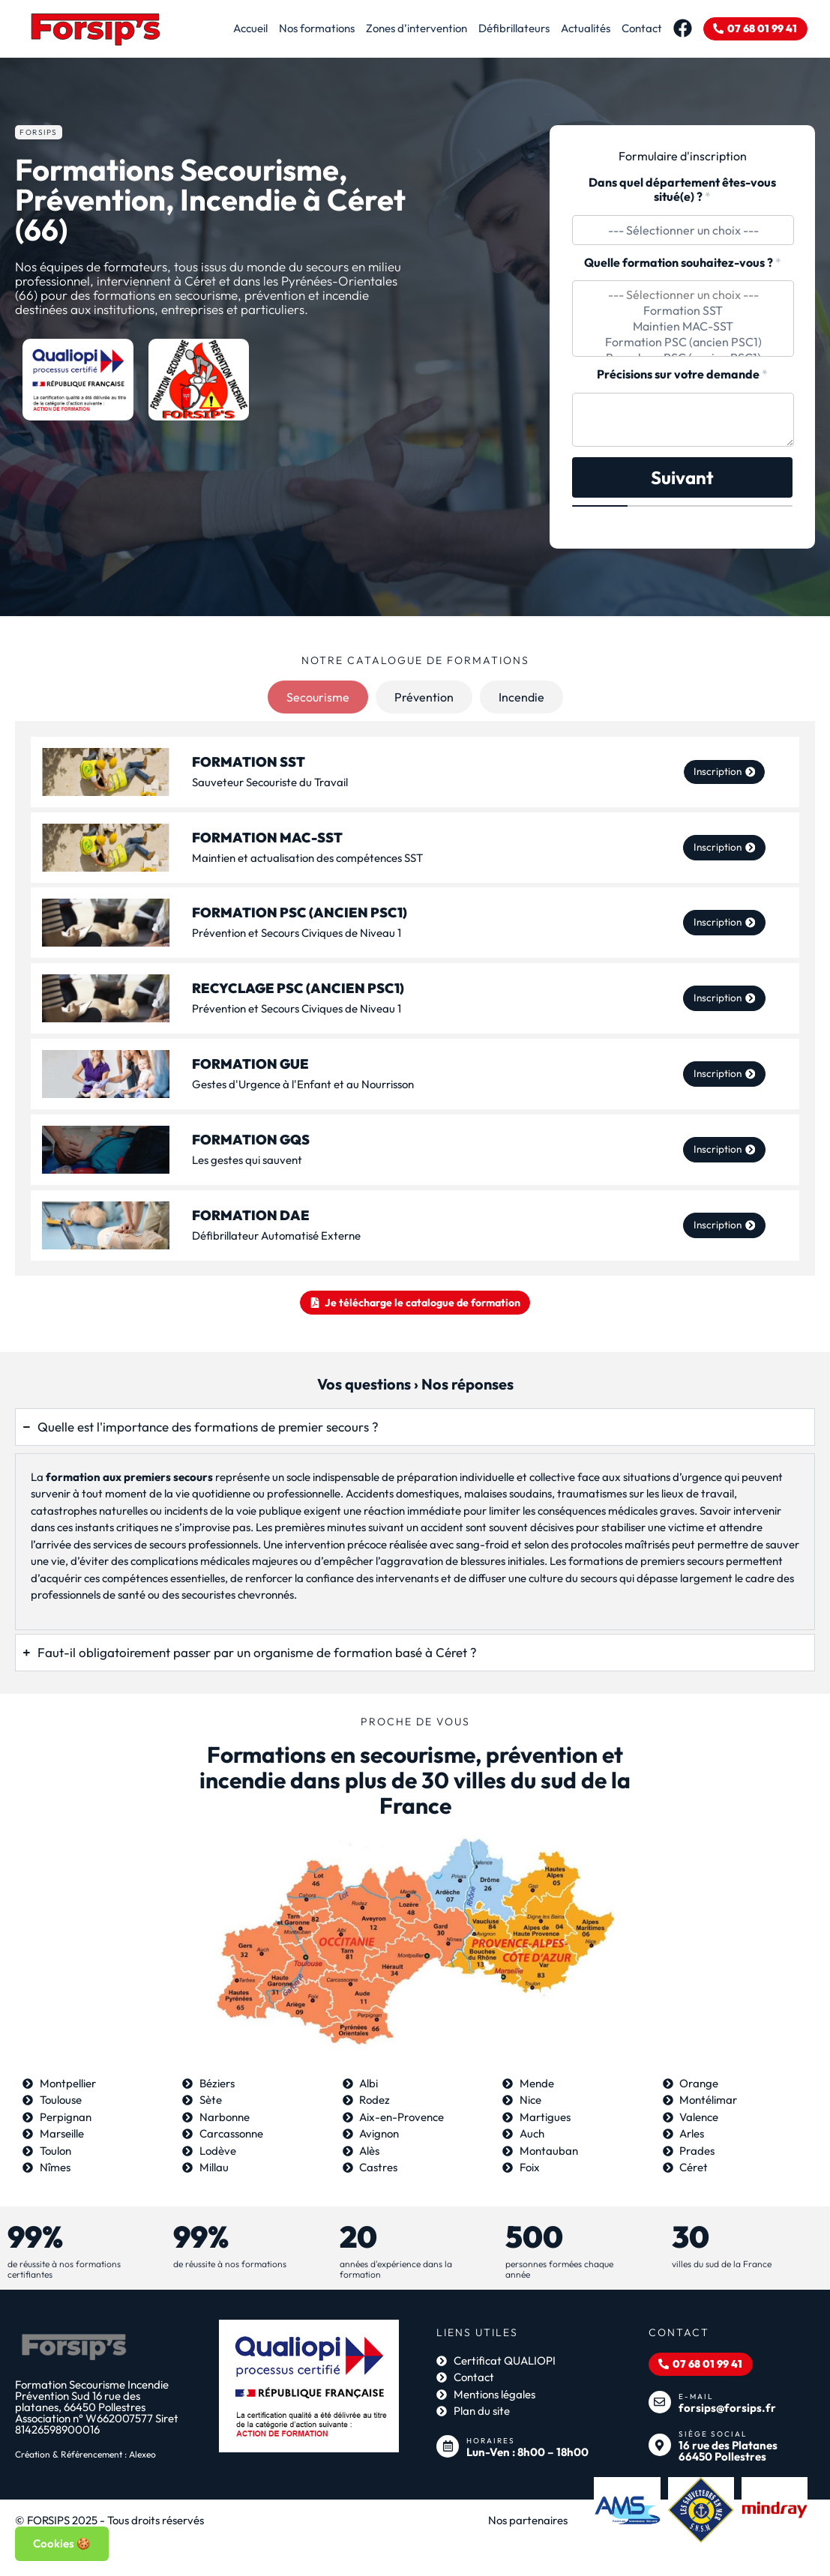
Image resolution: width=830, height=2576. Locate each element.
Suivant (682, 477)
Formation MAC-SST (267, 837)
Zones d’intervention (405, 28)
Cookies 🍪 (62, 2543)
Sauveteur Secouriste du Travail (270, 782)
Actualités (574, 28)
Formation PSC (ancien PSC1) (683, 342)
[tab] (318, 697)
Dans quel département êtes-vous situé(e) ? (682, 190)
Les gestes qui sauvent (247, 1160)
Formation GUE (250, 1064)
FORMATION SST (248, 761)
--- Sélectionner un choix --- (683, 295)
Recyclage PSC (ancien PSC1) (298, 989)
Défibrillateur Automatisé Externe (276, 1235)
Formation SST (683, 311)
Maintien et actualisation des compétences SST (307, 858)
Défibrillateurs (502, 28)
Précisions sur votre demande (682, 374)
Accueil (239, 28)
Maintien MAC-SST (683, 326)
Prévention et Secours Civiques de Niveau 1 (296, 933)
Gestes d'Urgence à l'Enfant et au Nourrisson (303, 1084)
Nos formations (305, 28)
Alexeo (142, 2461)
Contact (630, 28)
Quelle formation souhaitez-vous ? (682, 263)
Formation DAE (251, 1215)
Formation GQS (251, 1139)
